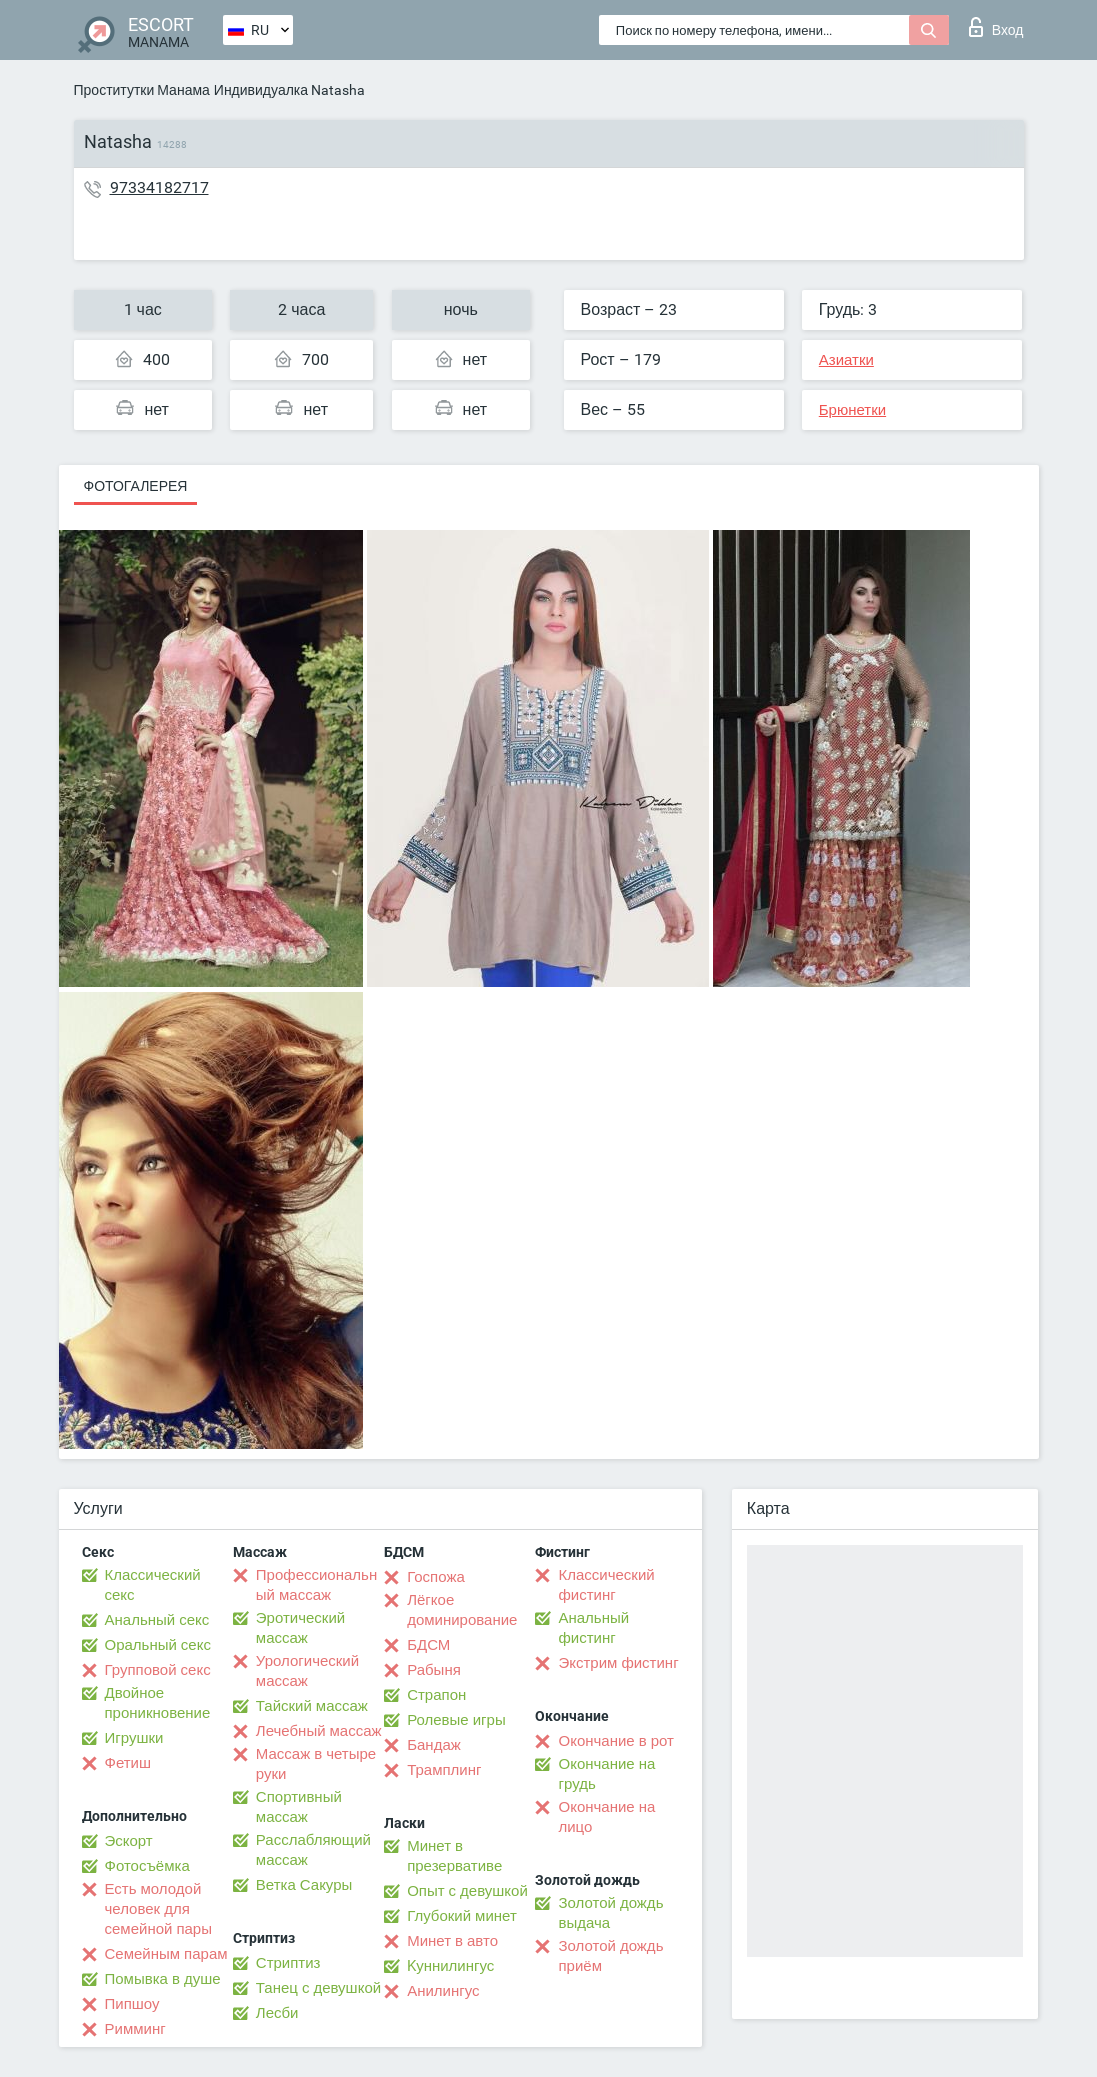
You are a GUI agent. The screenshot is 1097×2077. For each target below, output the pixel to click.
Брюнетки (852, 410)
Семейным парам (166, 1954)
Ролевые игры (456, 1720)
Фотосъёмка (147, 1866)
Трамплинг (444, 1770)
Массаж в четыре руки (316, 1764)
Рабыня (434, 1670)
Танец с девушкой (318, 1988)
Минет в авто (452, 1941)
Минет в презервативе (454, 1856)
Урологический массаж (307, 1671)
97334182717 (159, 187)
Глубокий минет (462, 1916)
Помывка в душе (163, 1979)
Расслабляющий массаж (313, 1850)
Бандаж (434, 1745)
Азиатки (846, 360)
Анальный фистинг (593, 1628)
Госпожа (436, 1577)
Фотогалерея (136, 486)
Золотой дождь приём (610, 1956)
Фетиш (128, 1763)
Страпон (436, 1695)
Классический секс (153, 1585)
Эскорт (129, 1841)
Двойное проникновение (158, 1703)
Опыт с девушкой (467, 1891)
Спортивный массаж (299, 1807)
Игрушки (134, 1738)
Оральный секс (158, 1645)
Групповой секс (158, 1670)
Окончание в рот (615, 1741)
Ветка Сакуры (304, 1885)
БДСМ (428, 1645)
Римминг (135, 2029)
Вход (996, 27)
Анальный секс (157, 1620)
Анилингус (443, 1991)
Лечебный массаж (319, 1731)
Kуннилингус (450, 1966)
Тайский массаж (312, 1706)
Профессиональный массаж (316, 1585)
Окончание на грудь (606, 1774)
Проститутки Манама (142, 90)
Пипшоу (132, 2004)
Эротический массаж (300, 1628)
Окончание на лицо (606, 1817)
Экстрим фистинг (618, 1663)
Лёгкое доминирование (462, 1610)
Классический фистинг (606, 1585)
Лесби (277, 2013)
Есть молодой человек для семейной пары (158, 1909)
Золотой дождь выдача (610, 1913)
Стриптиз (288, 1963)
